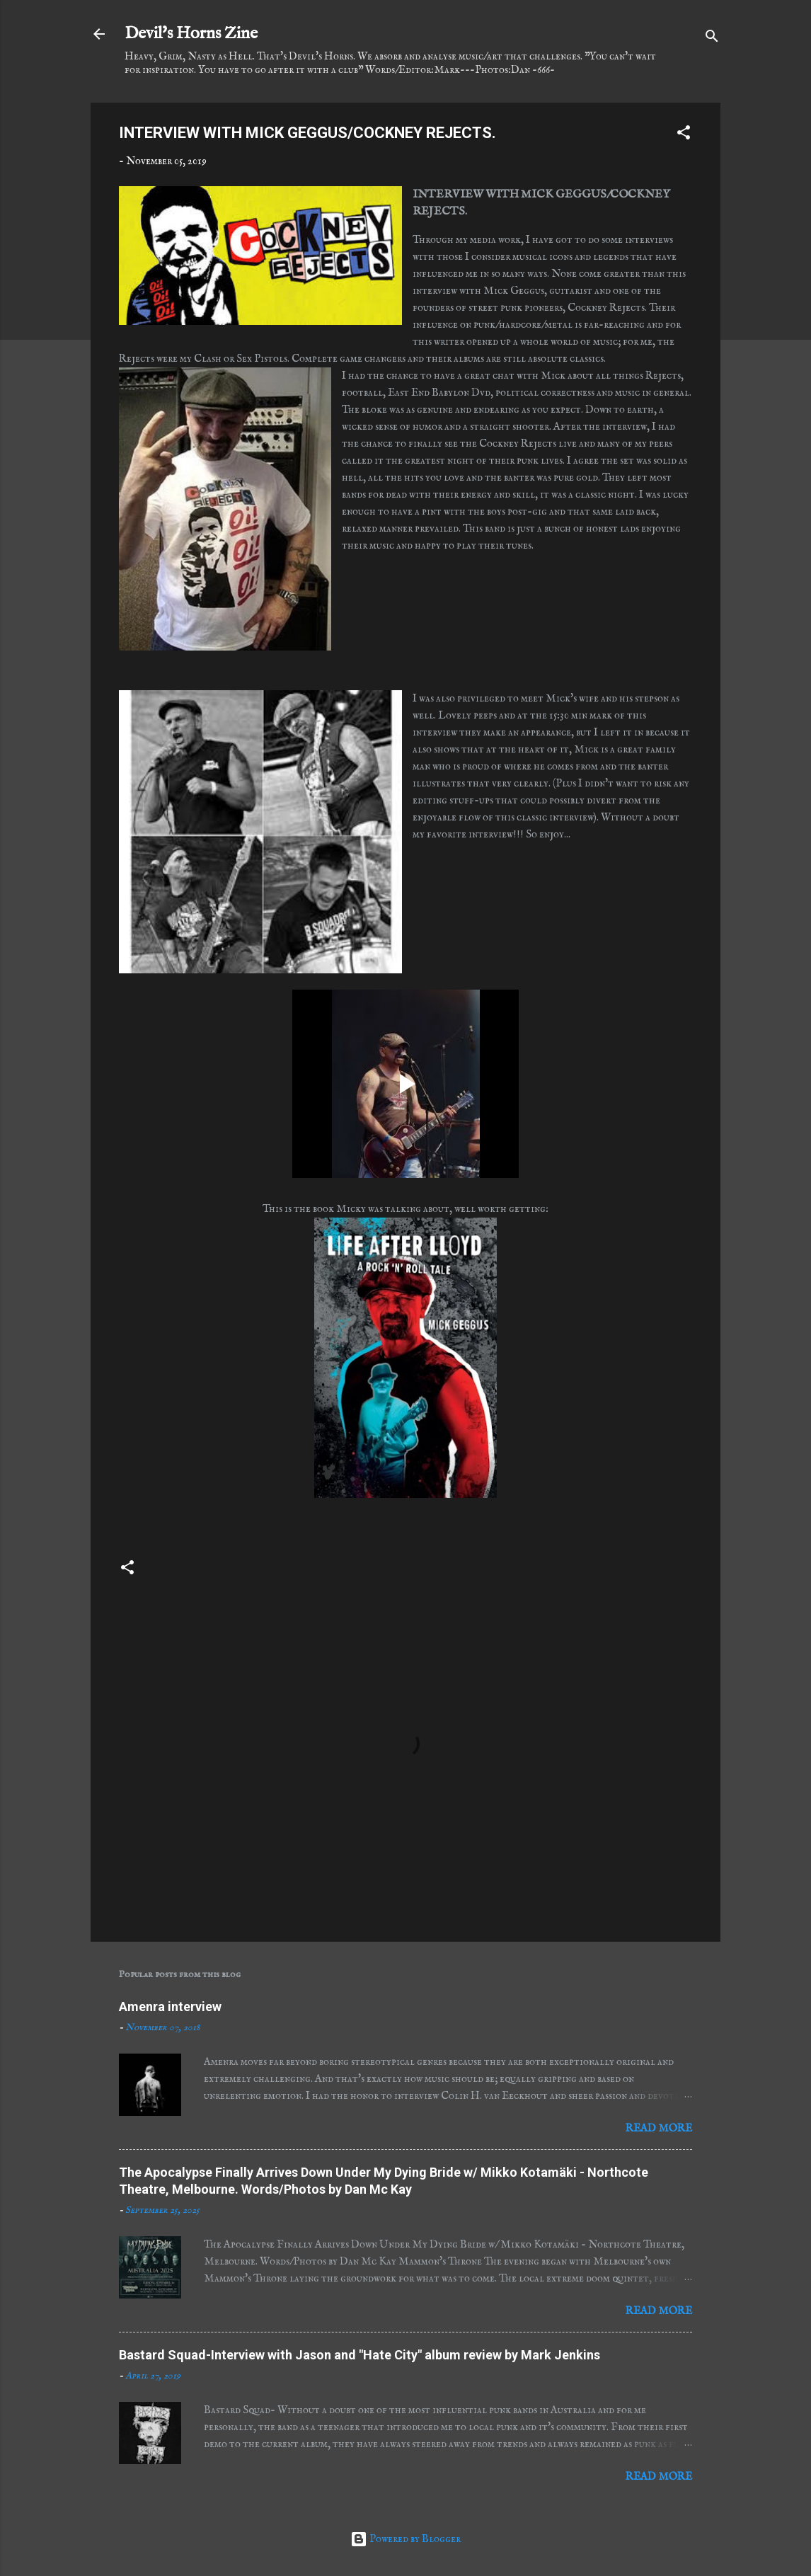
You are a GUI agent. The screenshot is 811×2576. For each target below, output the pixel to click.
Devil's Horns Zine (191, 34)
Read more (659, 2128)
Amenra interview (170, 2006)
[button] (683, 135)
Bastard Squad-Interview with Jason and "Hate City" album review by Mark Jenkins (359, 2354)
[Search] (711, 38)
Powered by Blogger (405, 2539)
